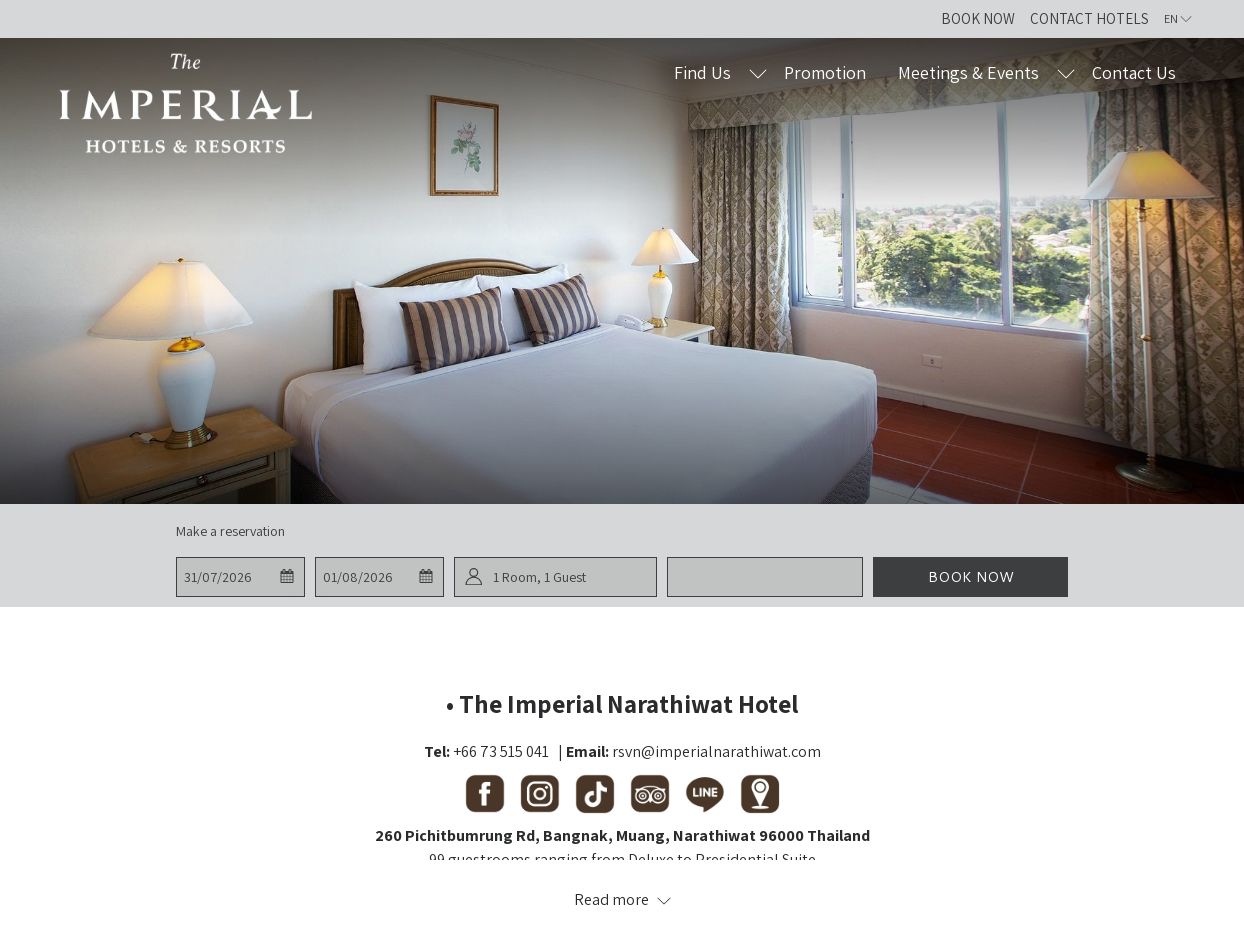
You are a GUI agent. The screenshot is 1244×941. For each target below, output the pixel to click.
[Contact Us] (1135, 72)
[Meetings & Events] (968, 72)
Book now (971, 577)
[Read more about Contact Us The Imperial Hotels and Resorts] (622, 900)
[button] (240, 577)
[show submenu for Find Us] (758, 72)
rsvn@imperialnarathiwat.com (716, 751)
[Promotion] (826, 72)
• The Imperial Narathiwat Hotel (622, 703)
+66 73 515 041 (501, 751)
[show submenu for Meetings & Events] (1066, 72)
